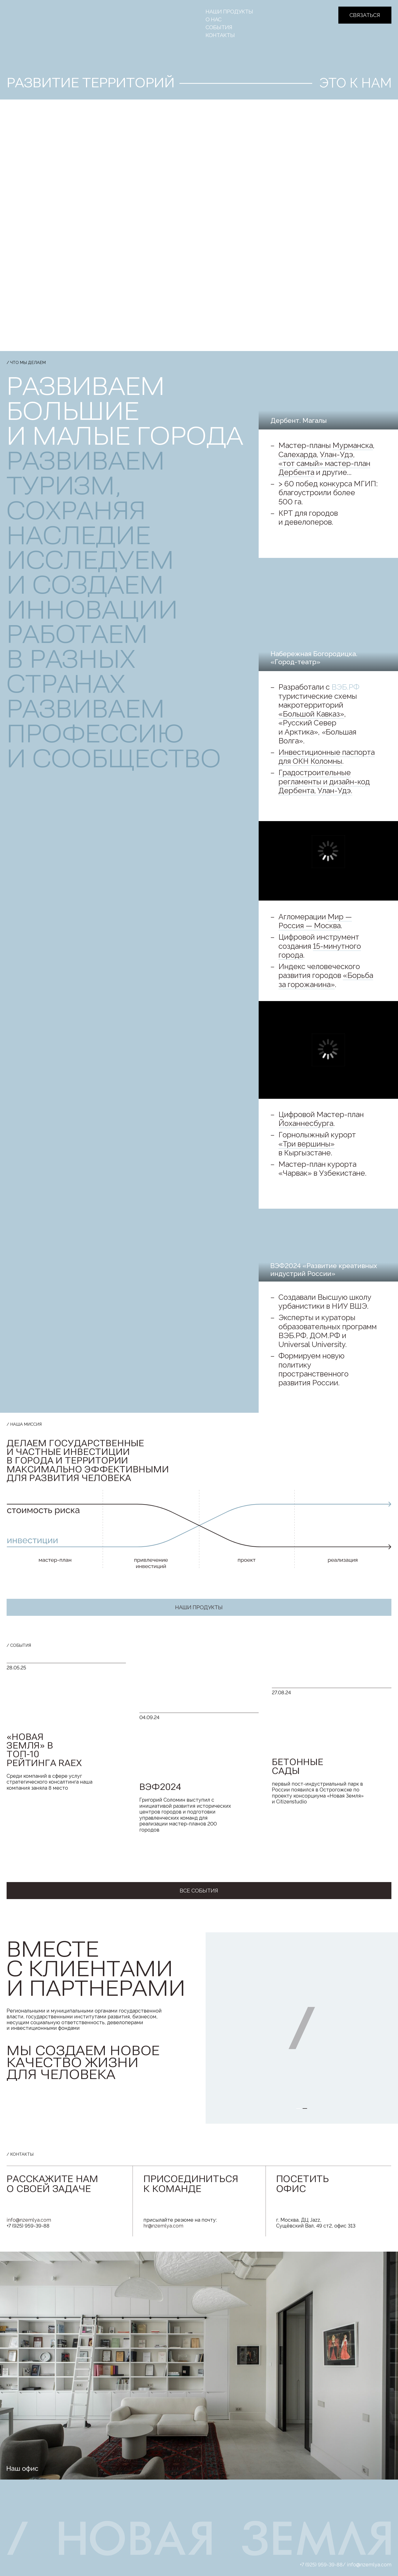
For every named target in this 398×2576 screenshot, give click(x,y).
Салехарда (297, 454)
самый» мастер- (325, 463)
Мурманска (353, 445)
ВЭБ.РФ (345, 687)
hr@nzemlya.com (163, 2226)
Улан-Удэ (336, 454)
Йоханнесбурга (305, 1123)
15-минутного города (319, 950)
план (362, 463)
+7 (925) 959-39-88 (28, 2226)
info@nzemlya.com (29, 2220)
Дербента (296, 472)
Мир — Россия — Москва (315, 921)
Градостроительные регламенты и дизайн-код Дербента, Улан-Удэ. (324, 781)
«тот (286, 463)
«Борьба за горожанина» (325, 980)
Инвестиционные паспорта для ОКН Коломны (326, 757)
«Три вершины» (306, 1143)
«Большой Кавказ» (311, 713)
